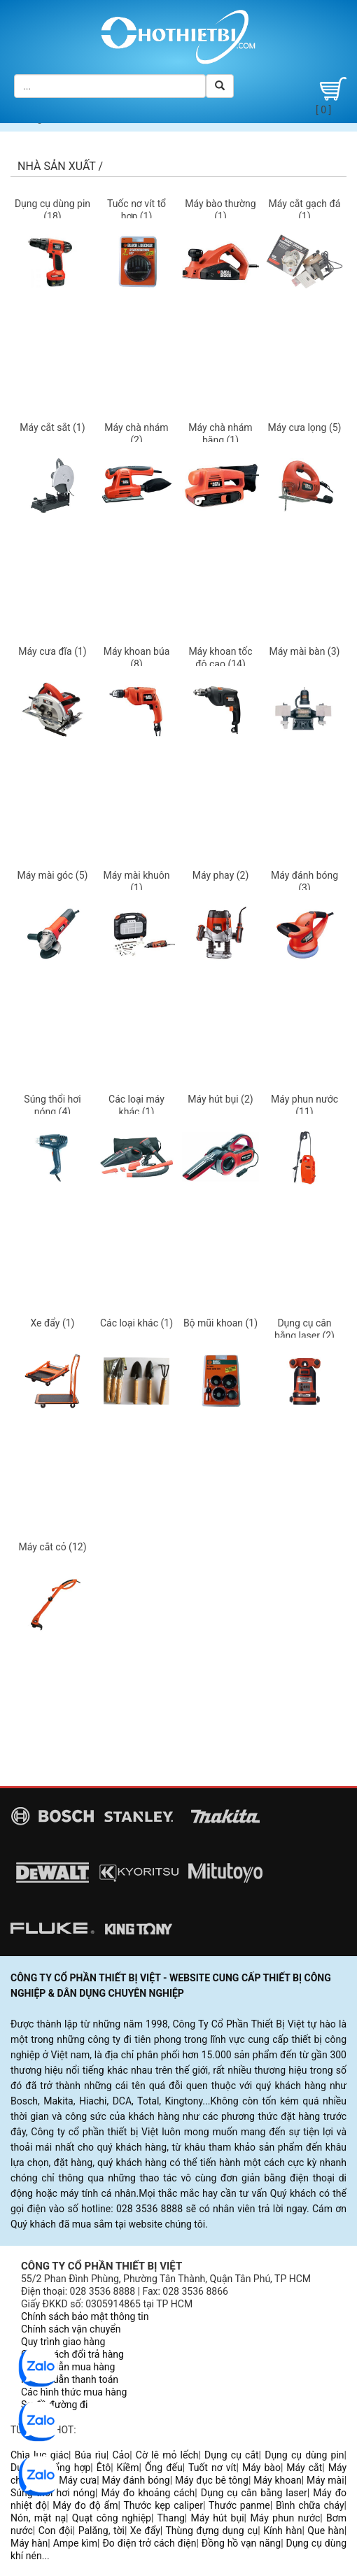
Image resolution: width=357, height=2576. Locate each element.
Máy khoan (277, 2480)
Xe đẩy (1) (52, 1323)
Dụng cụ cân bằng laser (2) (304, 1329)
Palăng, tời (101, 2530)
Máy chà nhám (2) (136, 434)
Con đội (55, 2530)
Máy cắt (304, 2467)
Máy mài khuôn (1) (137, 881)
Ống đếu (164, 2467)
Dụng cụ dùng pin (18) (52, 210)
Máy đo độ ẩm (85, 2505)
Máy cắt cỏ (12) (52, 1546)
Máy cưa (78, 2480)
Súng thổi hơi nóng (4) (52, 1105)
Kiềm (128, 2467)
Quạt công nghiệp (111, 2518)
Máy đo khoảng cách (148, 2492)
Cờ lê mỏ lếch (167, 2455)
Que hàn (325, 2530)
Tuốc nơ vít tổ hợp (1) (136, 210)
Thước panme (239, 2505)
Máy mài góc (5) (53, 875)
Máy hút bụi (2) (220, 1099)
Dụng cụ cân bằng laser (254, 2492)
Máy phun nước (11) (304, 1105)
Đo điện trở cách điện (149, 2543)
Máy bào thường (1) (220, 210)
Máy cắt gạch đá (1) (305, 210)
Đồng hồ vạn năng (241, 2543)
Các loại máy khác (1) (136, 1105)
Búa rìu (90, 2455)
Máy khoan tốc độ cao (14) (220, 658)
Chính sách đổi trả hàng (72, 2354)
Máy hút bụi (217, 2518)
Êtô (104, 2467)
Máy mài (325, 2480)
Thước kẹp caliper (163, 2505)
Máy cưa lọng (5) (305, 427)
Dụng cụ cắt (231, 2455)
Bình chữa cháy (310, 2505)
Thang (170, 2518)
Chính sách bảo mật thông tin (85, 2316)
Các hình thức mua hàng (74, 2392)
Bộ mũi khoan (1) (220, 1323)
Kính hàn (282, 2530)
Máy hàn (29, 2543)
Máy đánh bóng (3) (304, 881)
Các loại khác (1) (136, 1323)
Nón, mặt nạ (38, 2518)
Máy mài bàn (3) (305, 651)
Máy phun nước (285, 2518)
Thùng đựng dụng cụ (211, 2530)
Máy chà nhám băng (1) (220, 434)
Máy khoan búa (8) (137, 658)
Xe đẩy (145, 2530)
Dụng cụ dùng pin (304, 2455)
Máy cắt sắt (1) (52, 427)
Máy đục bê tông (211, 2480)
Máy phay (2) (220, 875)
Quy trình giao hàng (63, 2341)
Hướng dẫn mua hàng (68, 2366)
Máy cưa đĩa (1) (52, 651)
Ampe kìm (75, 2543)
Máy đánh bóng (136, 2480)
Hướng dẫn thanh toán (69, 2379)
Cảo (121, 2455)
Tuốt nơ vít (212, 2467)
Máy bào (261, 2467)
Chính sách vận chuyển (71, 2329)
